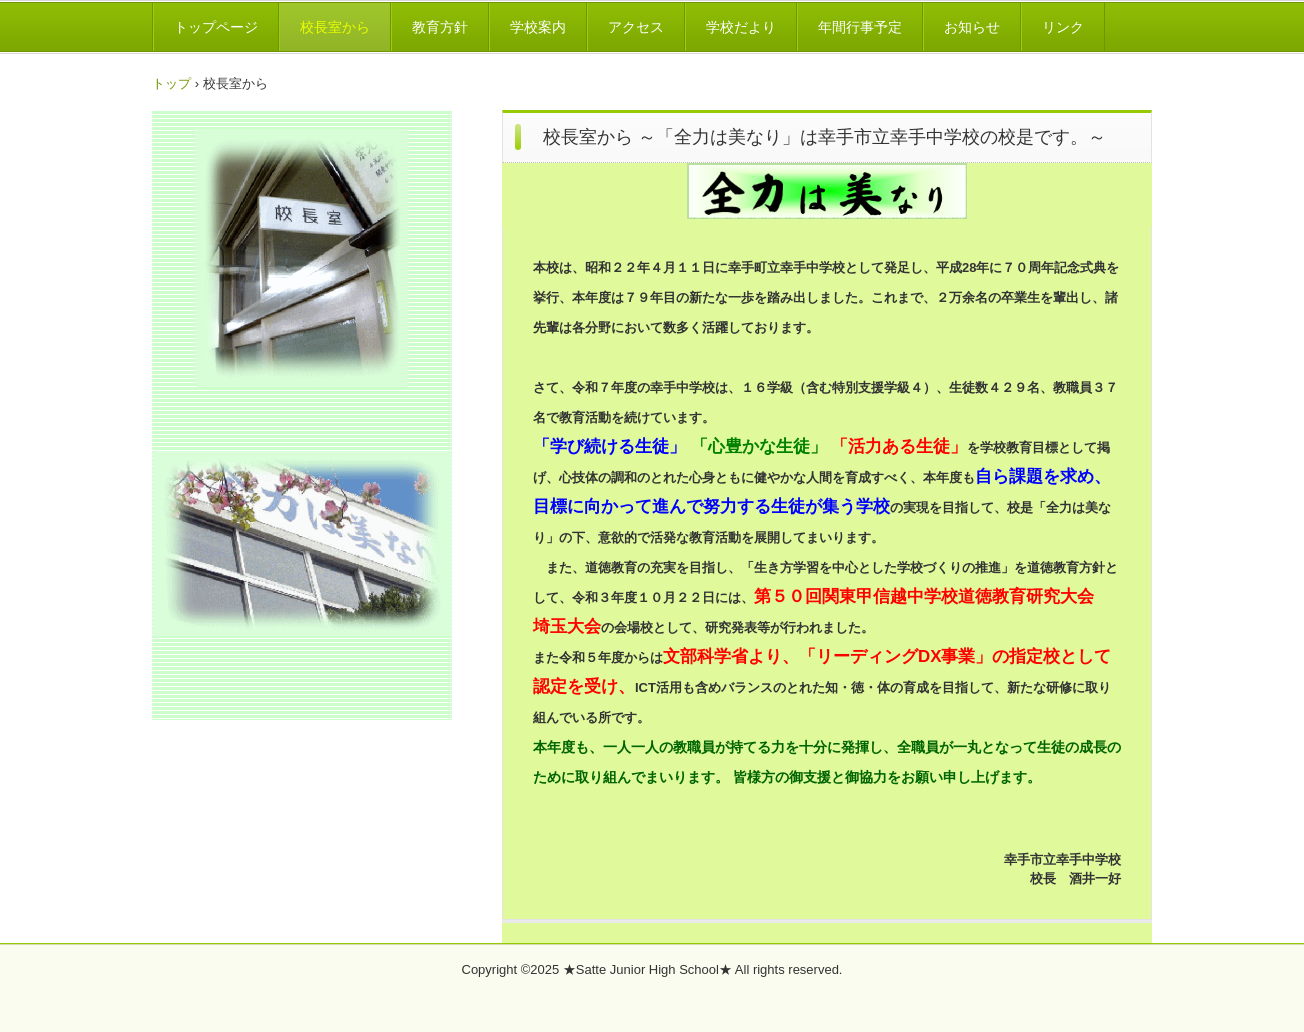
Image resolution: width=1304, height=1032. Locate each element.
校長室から (335, 27)
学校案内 (538, 27)
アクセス (636, 27)
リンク (1063, 27)
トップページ (216, 27)
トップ (171, 83)
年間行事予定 (860, 27)
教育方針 (440, 27)
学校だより (741, 27)
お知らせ (972, 27)
